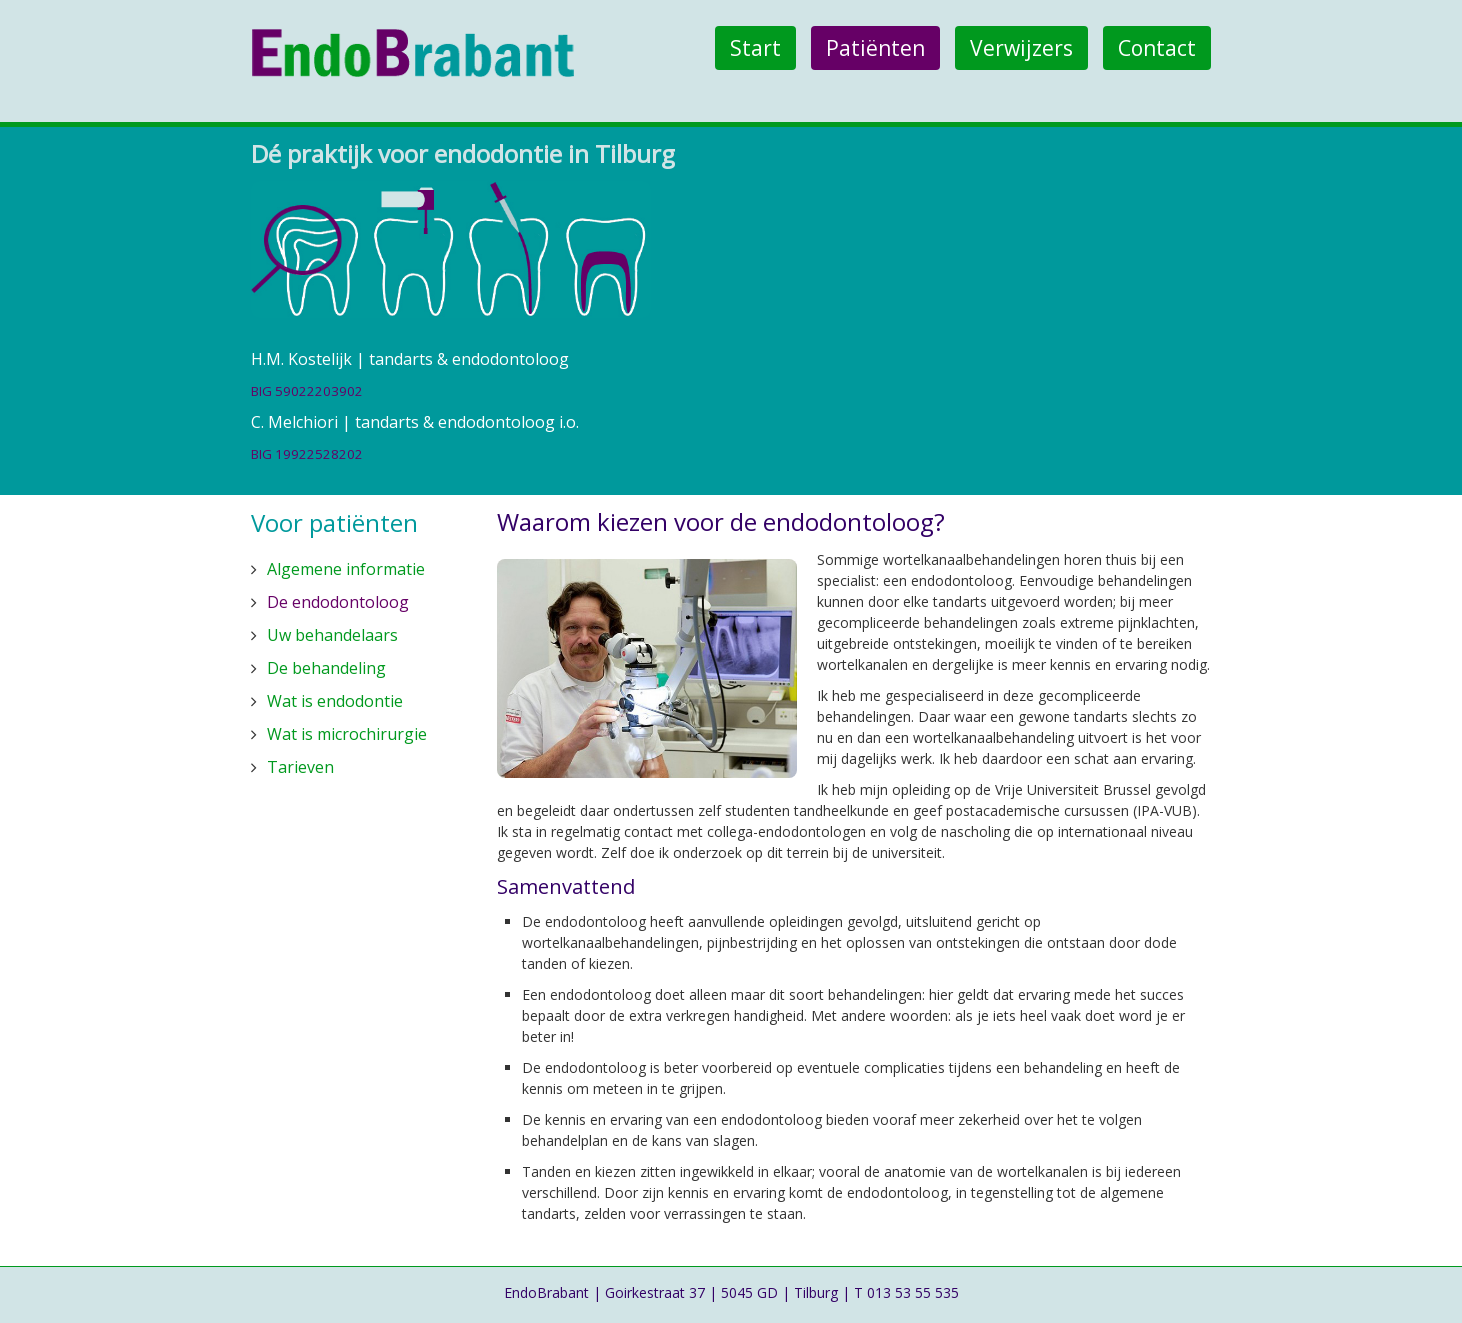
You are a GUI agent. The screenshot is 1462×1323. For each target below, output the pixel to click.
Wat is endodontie (335, 701)
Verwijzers (1021, 48)
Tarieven (300, 767)
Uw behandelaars (332, 635)
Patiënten (875, 48)
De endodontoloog (338, 602)
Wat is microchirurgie (347, 734)
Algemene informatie (346, 569)
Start (755, 48)
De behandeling (326, 668)
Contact (1157, 48)
